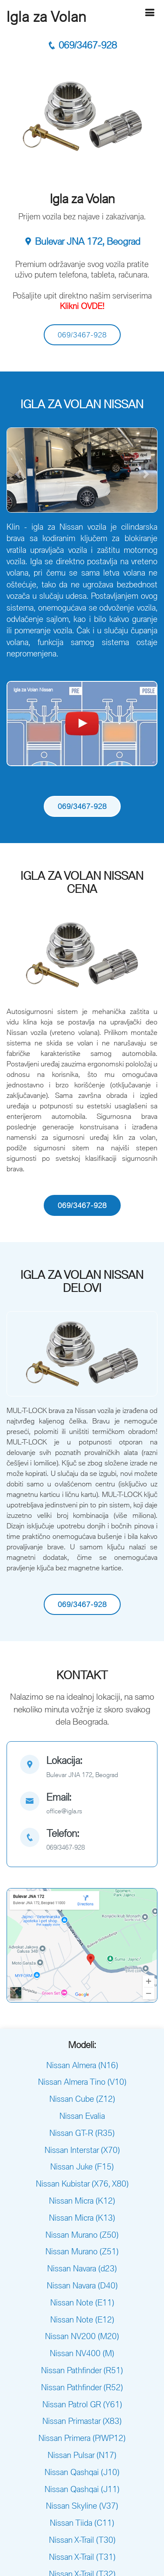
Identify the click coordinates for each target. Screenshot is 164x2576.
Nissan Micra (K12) (82, 2200)
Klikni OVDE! (82, 306)
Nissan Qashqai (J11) (82, 2489)
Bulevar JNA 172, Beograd (82, 241)
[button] (18, 474)
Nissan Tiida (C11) (82, 2522)
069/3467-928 (82, 45)
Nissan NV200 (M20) (82, 2336)
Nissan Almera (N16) (82, 2065)
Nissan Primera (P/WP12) (82, 2438)
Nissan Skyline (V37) (82, 2505)
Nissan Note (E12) (82, 2319)
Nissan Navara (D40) (82, 2285)
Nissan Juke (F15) (82, 2166)
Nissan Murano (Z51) (82, 2251)
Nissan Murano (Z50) (82, 2234)
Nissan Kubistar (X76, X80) (82, 2183)
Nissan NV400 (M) (82, 2353)
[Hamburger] (149, 12)
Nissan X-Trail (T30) (82, 2540)
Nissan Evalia (82, 2116)
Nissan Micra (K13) (82, 2217)
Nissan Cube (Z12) (82, 2099)
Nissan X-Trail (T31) (82, 2557)
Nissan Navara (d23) (82, 2268)
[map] (82, 1768)
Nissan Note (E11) (82, 2302)
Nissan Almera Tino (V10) (82, 2081)
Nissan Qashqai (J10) (82, 2472)
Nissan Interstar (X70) (82, 2150)
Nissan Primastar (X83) (82, 2421)
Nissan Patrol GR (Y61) (82, 2404)
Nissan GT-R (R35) (82, 2133)
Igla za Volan (47, 16)
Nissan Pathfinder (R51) (82, 2370)
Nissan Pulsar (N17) (82, 2455)
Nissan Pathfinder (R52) (82, 2387)
